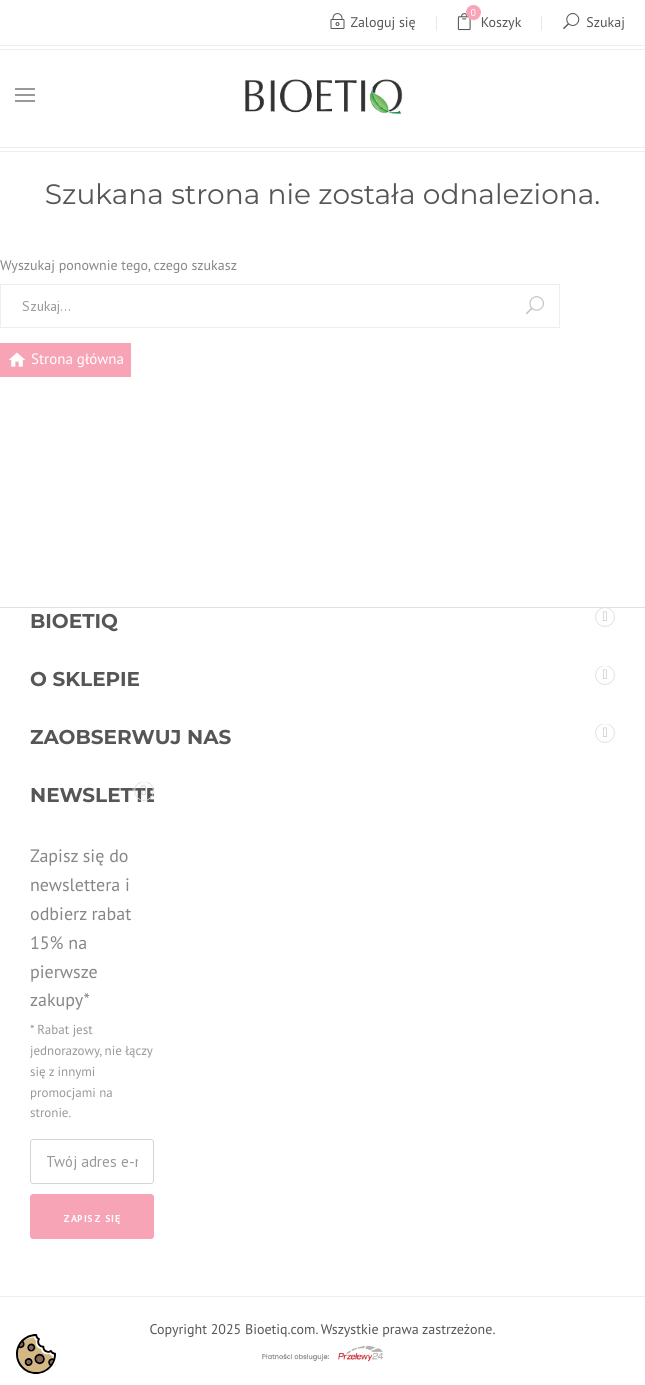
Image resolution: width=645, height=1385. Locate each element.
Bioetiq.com (280, 1329)
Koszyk (489, 22)
